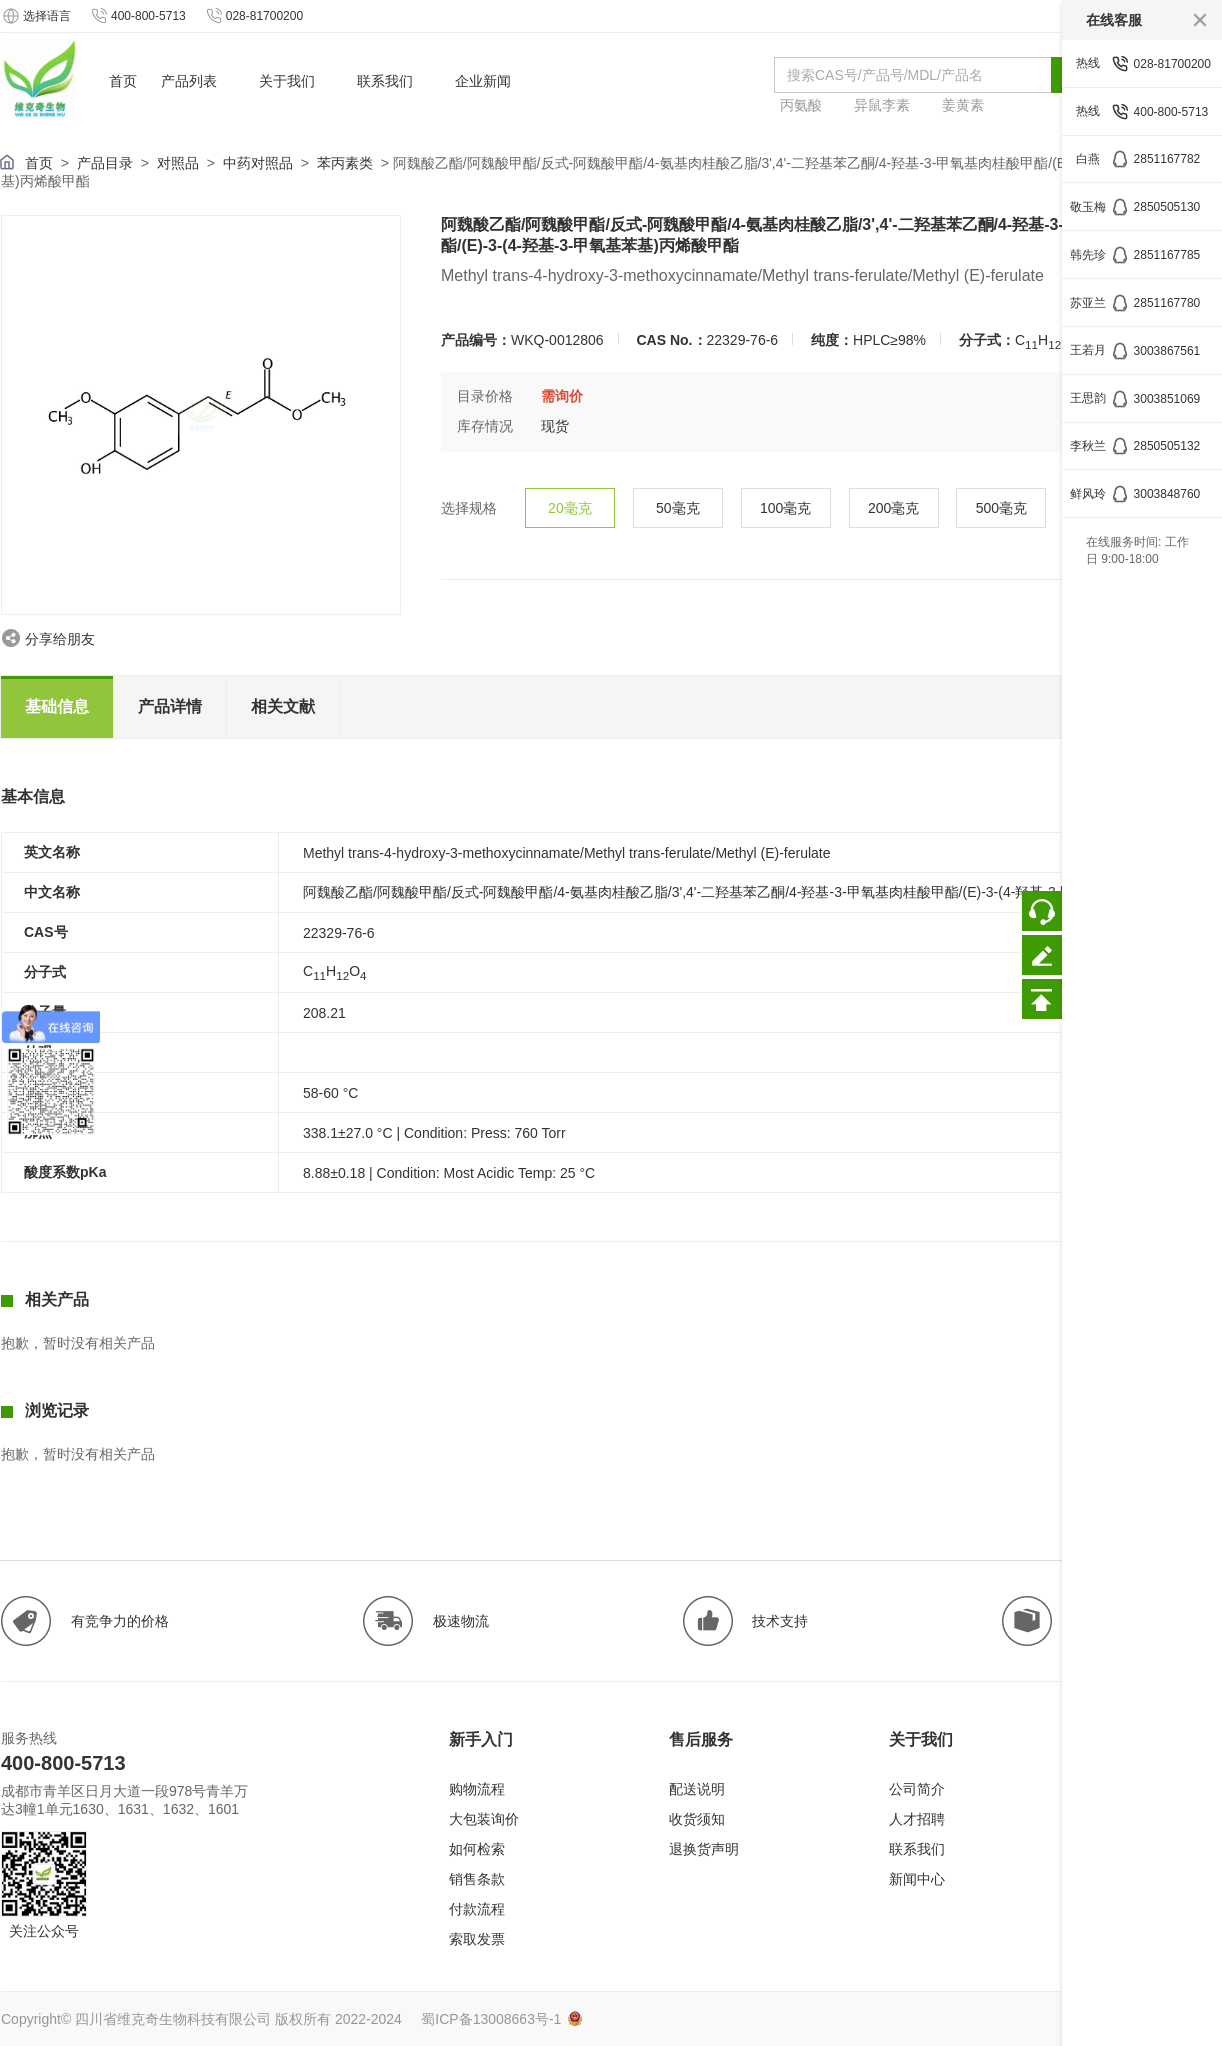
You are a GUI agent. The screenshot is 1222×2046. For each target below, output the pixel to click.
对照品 (178, 163)
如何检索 (477, 1849)
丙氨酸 (801, 105)
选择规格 (469, 508)
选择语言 (36, 16)
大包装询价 (484, 1819)
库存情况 (485, 426)
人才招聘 (917, 1819)
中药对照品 (258, 163)
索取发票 (477, 1939)
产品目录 (105, 163)
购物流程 (477, 1789)
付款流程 (477, 1909)
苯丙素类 (345, 163)
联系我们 (917, 1849)
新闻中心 (917, 1879)
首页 (39, 163)
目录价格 (485, 396)
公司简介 (917, 1789)
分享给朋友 (60, 639)
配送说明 (697, 1789)
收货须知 (697, 1819)
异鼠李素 (882, 105)
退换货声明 (704, 1849)
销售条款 (477, 1879)
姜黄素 (963, 105)
